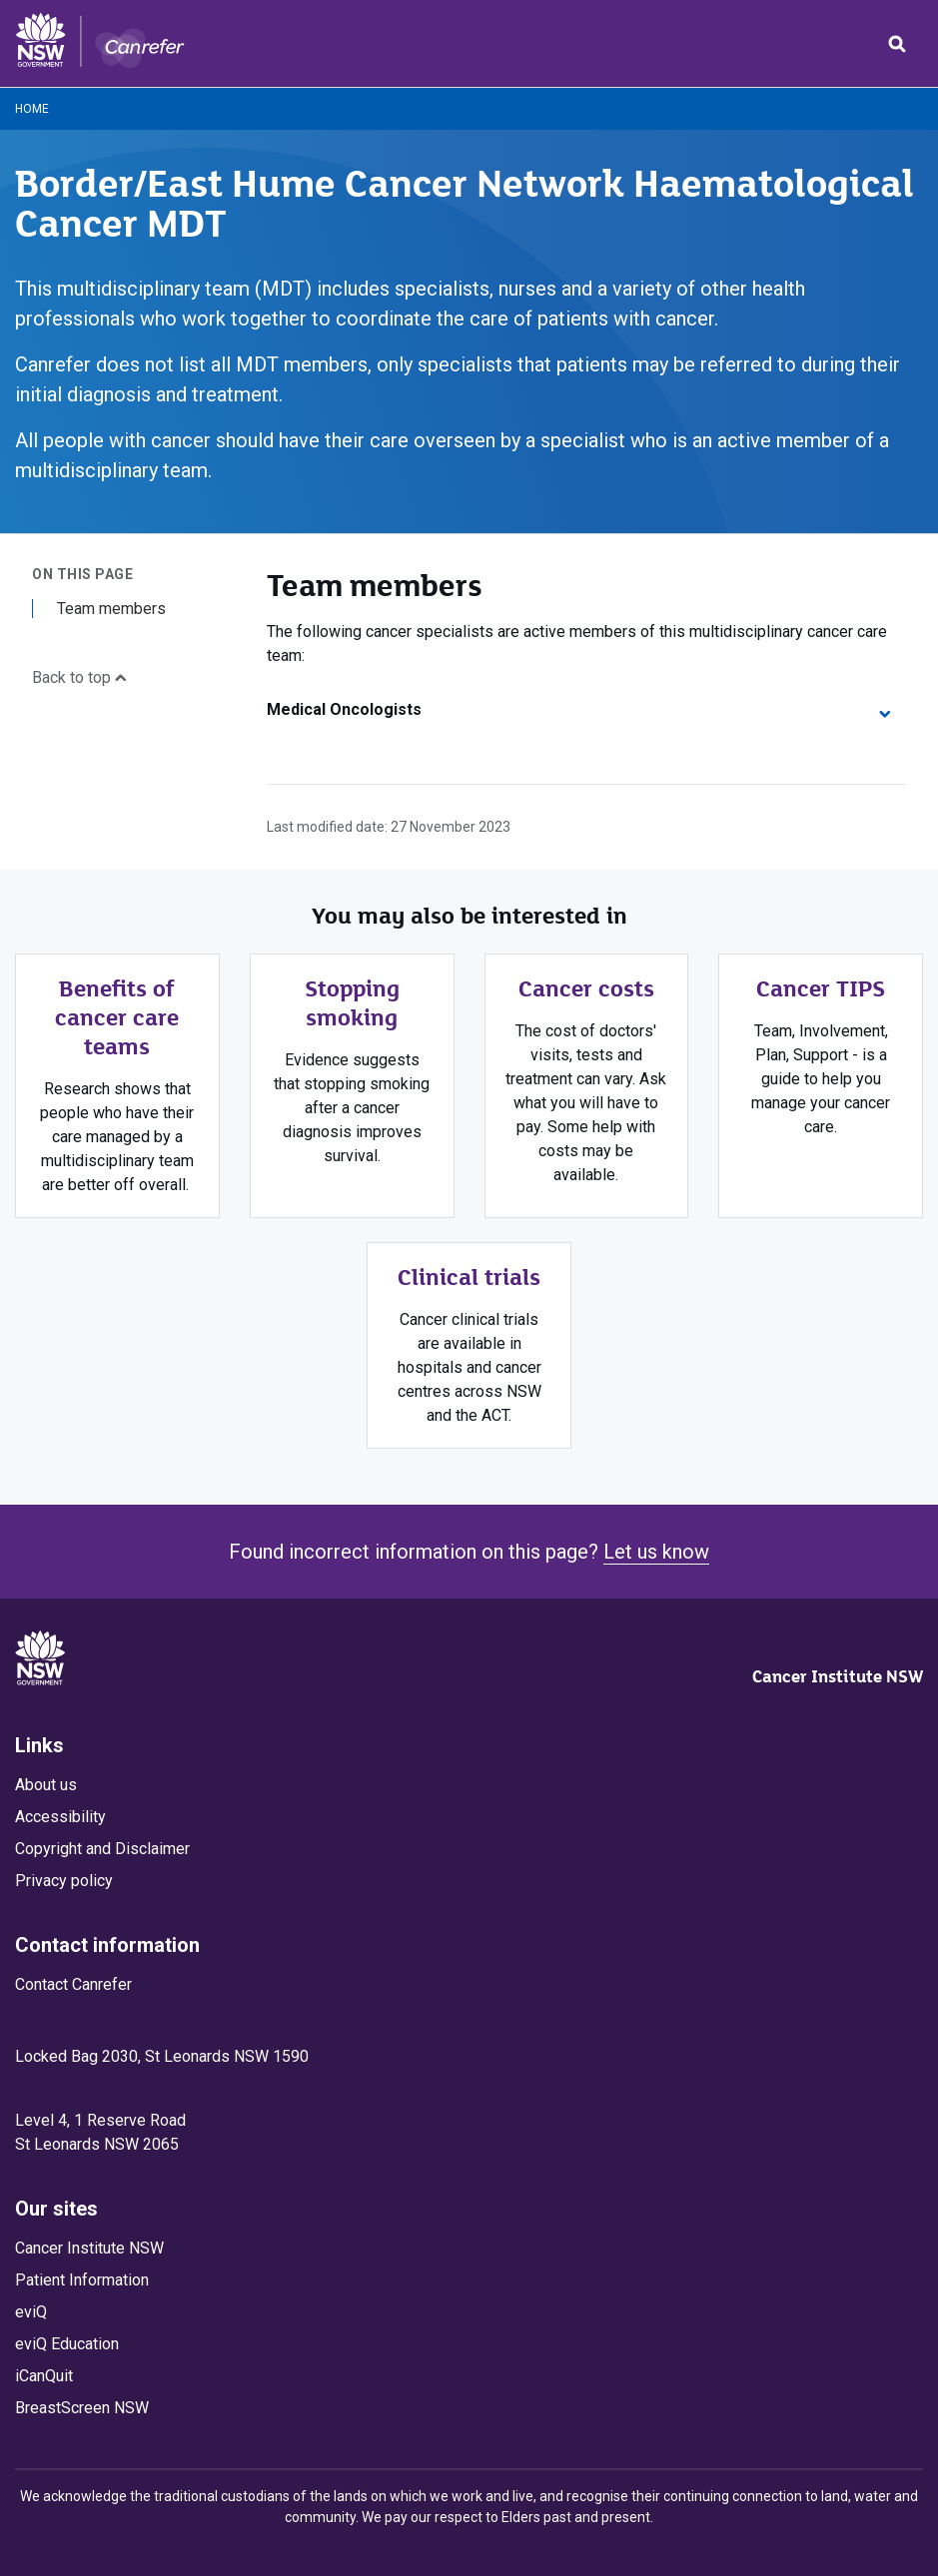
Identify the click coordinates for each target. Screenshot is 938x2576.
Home (32, 109)
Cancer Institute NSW (837, 1676)
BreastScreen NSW (82, 2407)
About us (46, 1784)
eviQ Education (67, 2343)
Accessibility (60, 1816)
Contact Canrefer (73, 1984)
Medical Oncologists (578, 709)
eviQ (31, 2311)
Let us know (656, 1552)
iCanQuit (44, 2375)
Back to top (79, 677)
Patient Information (82, 2279)
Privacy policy (64, 1880)
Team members (111, 608)
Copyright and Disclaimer (102, 1848)
